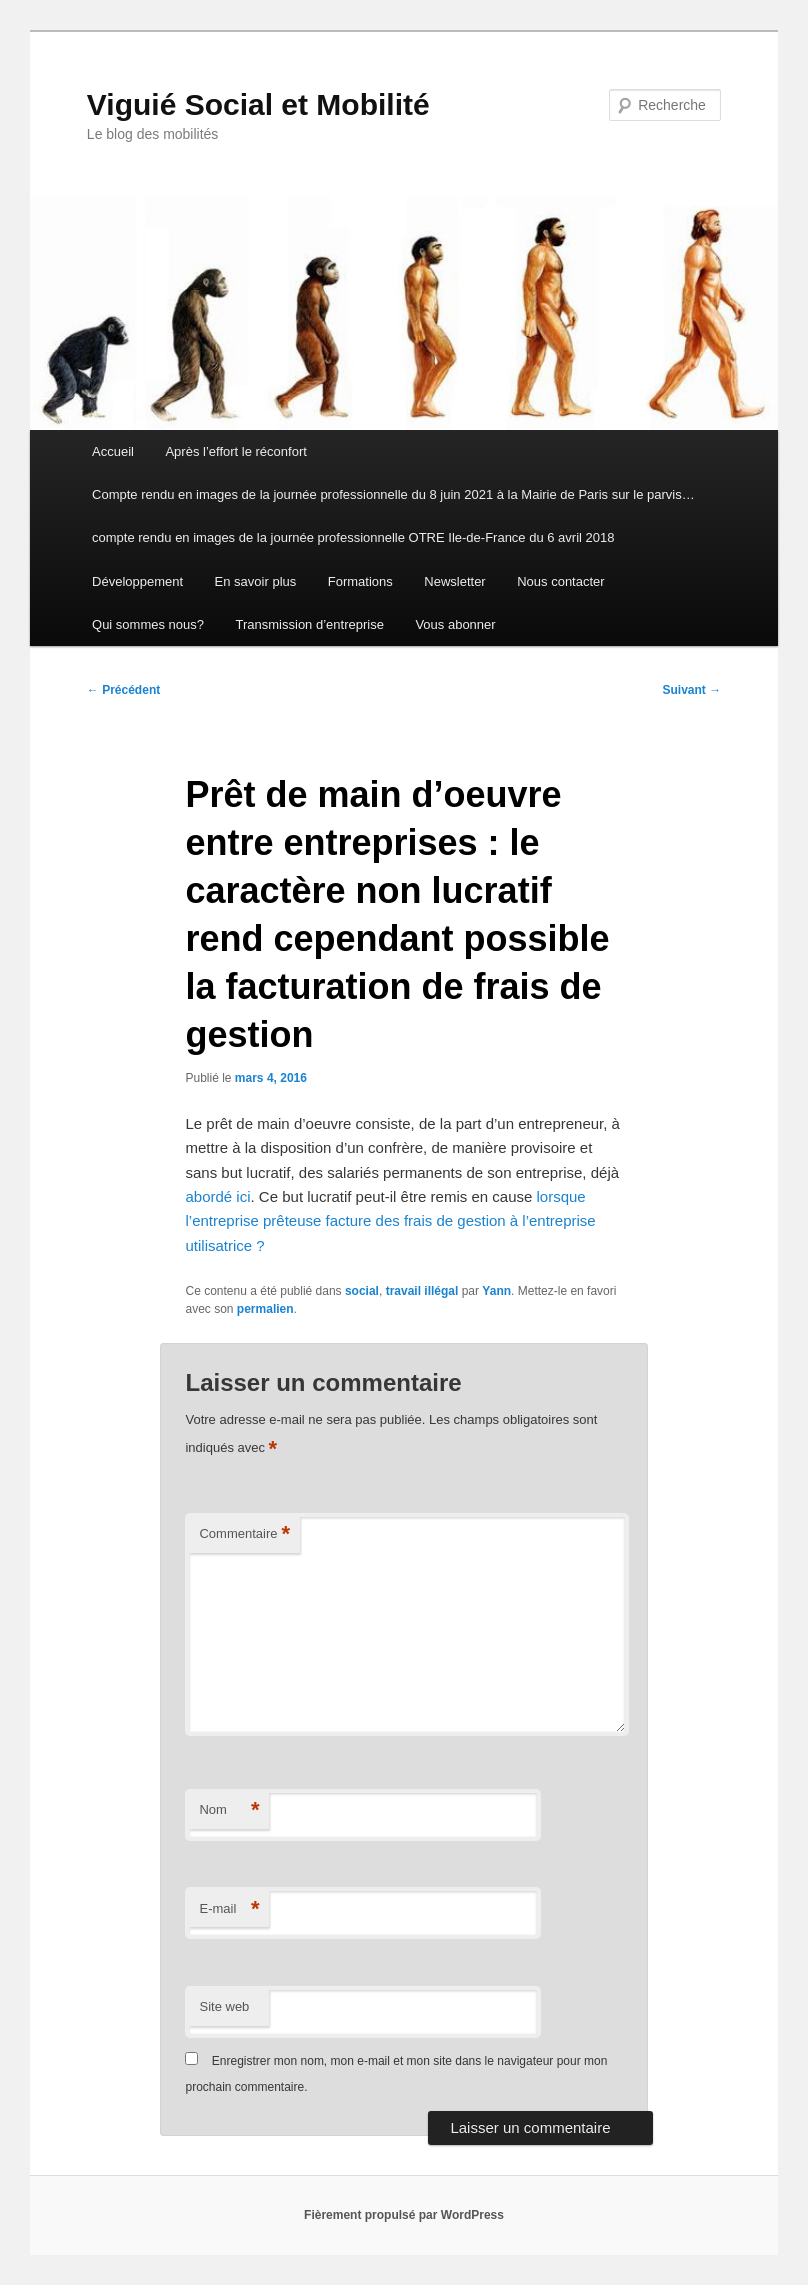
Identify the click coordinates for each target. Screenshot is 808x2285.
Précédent (123, 690)
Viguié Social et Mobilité (258, 104)
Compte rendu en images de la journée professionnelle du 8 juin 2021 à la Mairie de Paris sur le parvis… (393, 494)
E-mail (229, 1909)
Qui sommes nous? (148, 624)
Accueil (113, 451)
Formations (360, 581)
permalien (265, 1309)
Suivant (691, 690)
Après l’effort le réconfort (235, 451)
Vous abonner (455, 624)
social (362, 1291)
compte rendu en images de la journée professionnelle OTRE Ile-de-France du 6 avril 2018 (353, 537)
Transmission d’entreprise (310, 624)
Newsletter (454, 581)
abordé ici (217, 1196)
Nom (229, 1810)
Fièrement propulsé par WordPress (404, 2215)
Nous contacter (560, 581)
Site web (224, 2006)
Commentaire (244, 1534)
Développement (137, 581)
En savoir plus (256, 581)
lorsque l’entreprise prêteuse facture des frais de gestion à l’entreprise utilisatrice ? (390, 1221)
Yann (496, 1291)
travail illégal (422, 1291)
